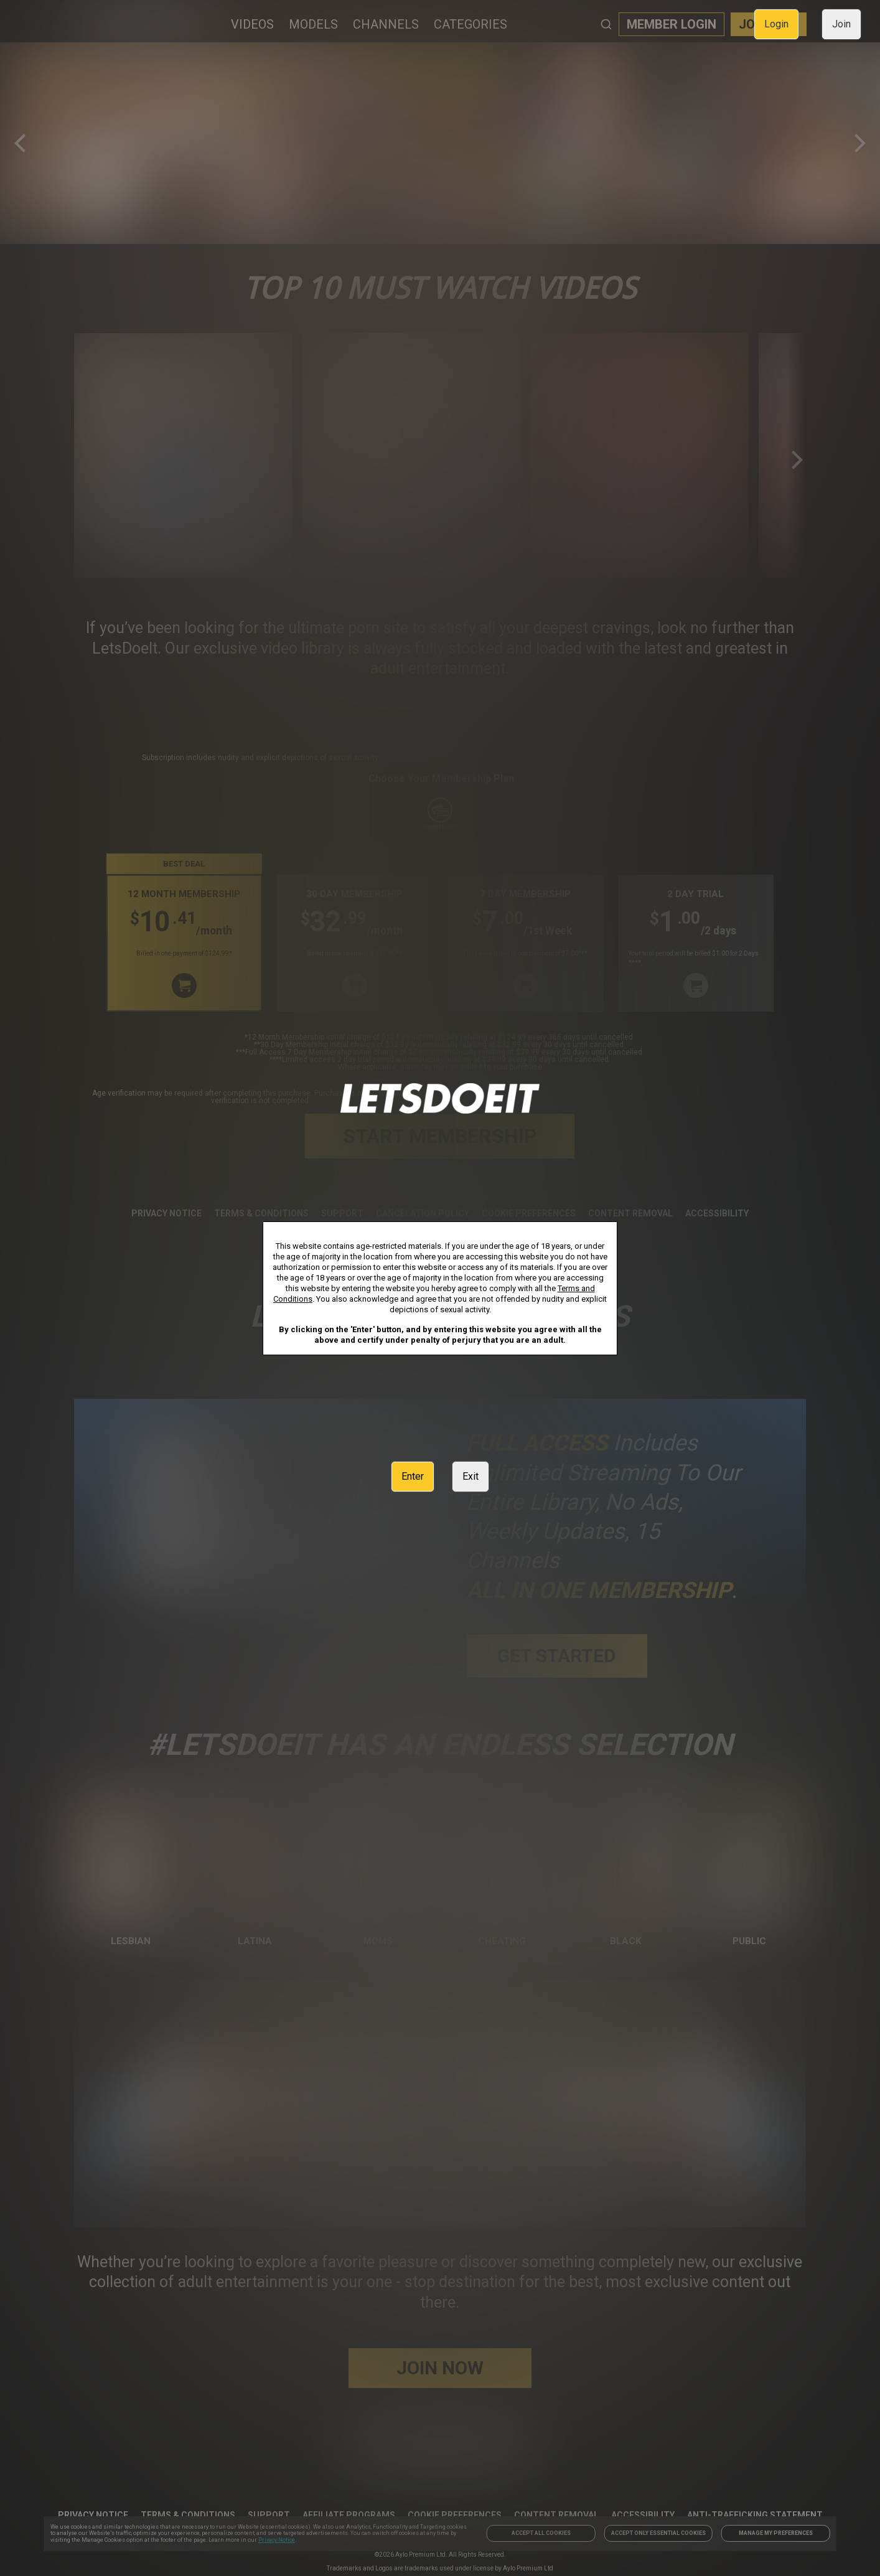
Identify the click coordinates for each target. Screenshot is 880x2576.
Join (841, 24)
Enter (412, 1476)
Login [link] (776, 24)
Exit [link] (470, 1476)
